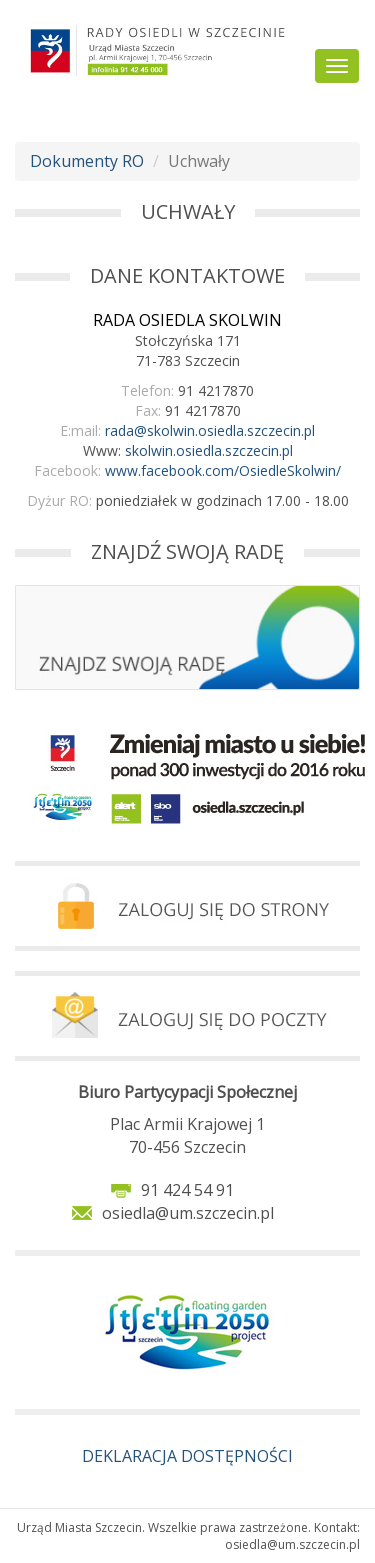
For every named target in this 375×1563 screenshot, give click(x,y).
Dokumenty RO (87, 161)
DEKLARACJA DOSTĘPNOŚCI (187, 1456)
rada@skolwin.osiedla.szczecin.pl (210, 430)
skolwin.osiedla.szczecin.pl (209, 450)
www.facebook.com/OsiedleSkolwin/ (223, 470)
